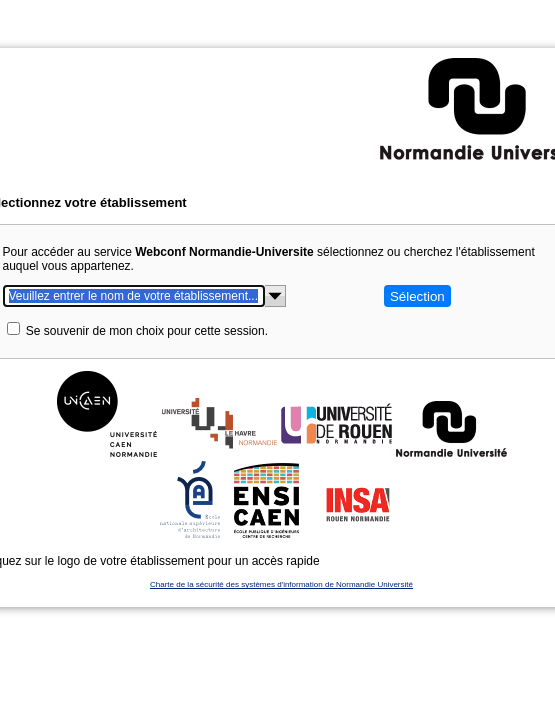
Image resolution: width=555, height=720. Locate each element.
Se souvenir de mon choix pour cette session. (173, 281)
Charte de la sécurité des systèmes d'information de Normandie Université (274, 534)
